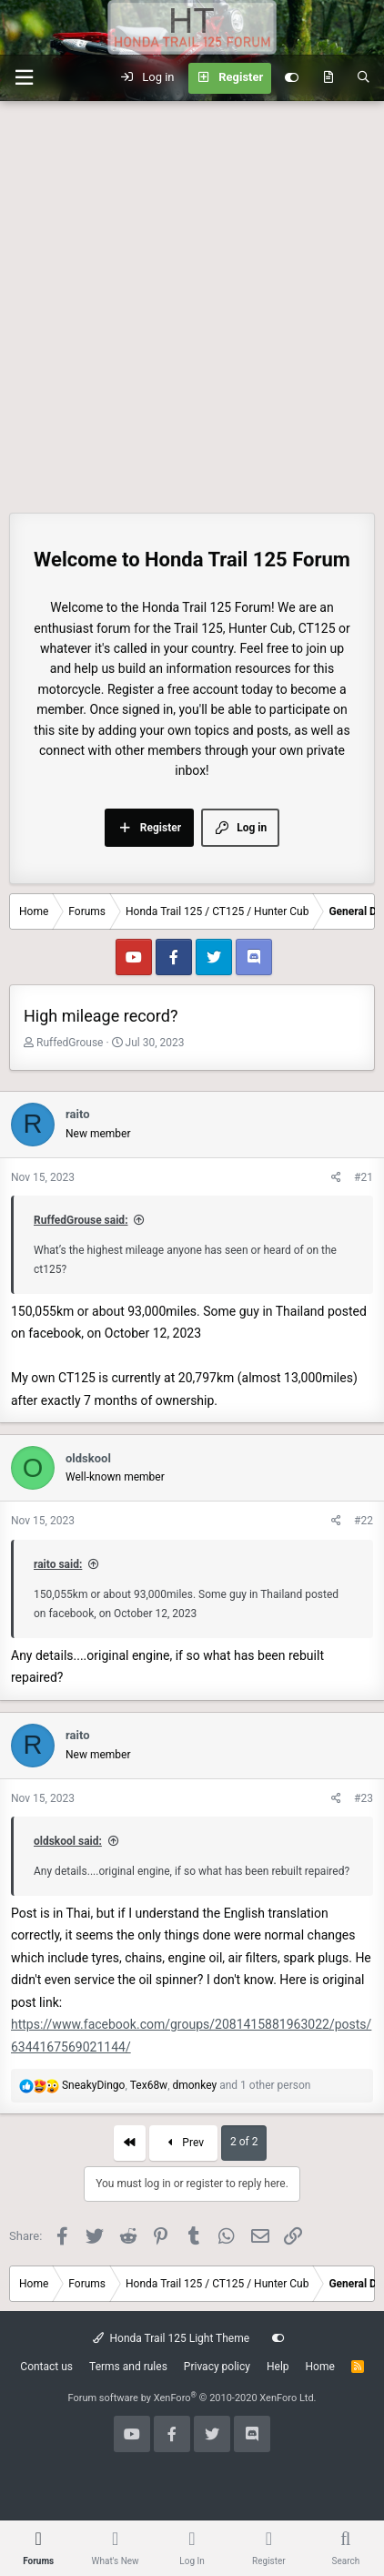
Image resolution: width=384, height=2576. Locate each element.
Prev (183, 2142)
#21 (363, 1177)
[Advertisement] (192, 302)
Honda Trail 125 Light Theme (171, 2338)
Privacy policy (217, 2366)
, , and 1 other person (186, 2085)
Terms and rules (128, 2366)
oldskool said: (68, 1841)
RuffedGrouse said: (81, 1220)
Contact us (46, 2366)
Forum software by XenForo (191, 2398)
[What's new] (328, 78)
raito (78, 1114)
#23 (363, 1798)
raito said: (58, 1564)
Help (278, 2366)
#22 (363, 1520)
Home (320, 2366)
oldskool (88, 1458)
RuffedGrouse (69, 1042)
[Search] (363, 78)
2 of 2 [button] (244, 2141)
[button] (24, 78)
